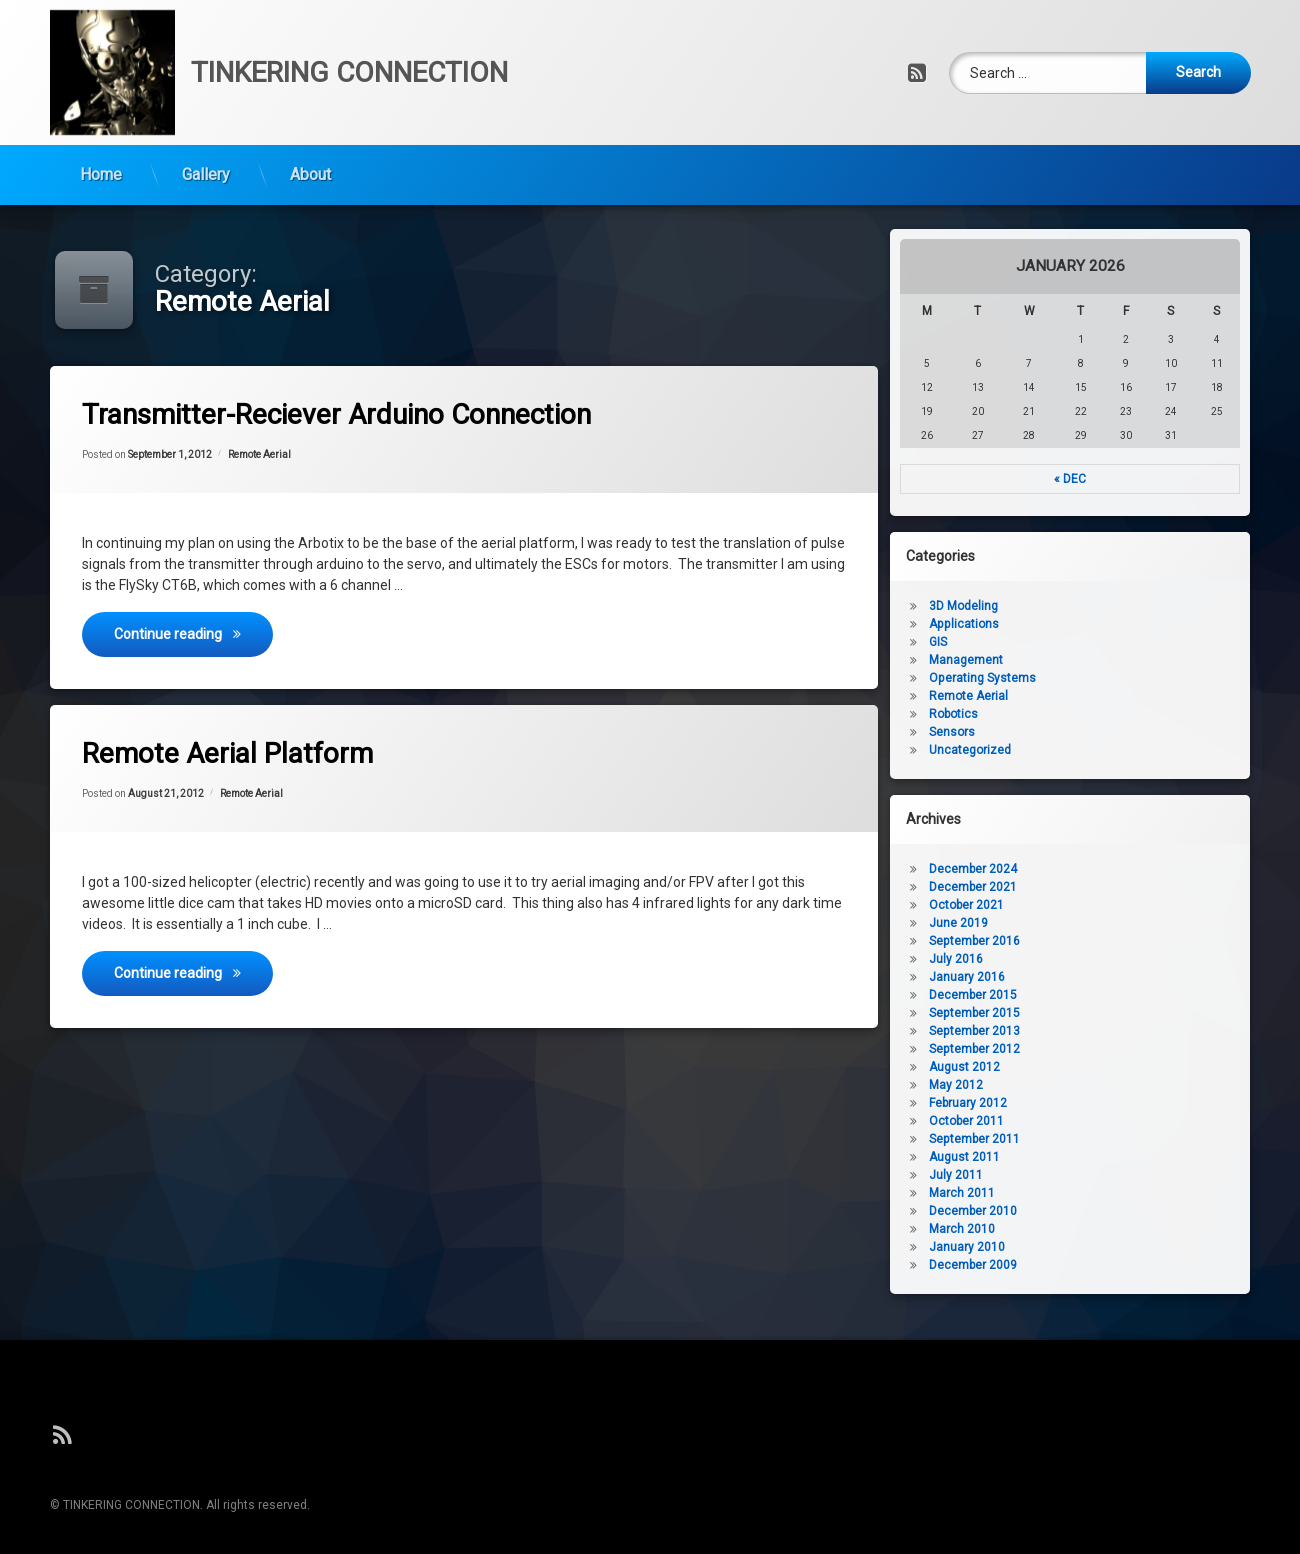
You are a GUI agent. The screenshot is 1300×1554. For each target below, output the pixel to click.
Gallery (206, 109)
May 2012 (1070, 1085)
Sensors (1066, 732)
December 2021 (1087, 887)
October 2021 (1080, 905)
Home (101, 109)
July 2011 (1070, 1175)
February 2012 (1082, 1103)
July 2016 (1070, 959)
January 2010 (1081, 1247)
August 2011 (1078, 1157)
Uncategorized (1084, 750)
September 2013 (1088, 1031)
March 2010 (1076, 1229)
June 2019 (1072, 923)
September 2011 (1088, 1139)
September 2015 (1088, 1013)
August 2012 (1078, 1067)
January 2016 (1081, 977)
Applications (1078, 624)
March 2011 (1076, 1193)
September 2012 (1088, 1049)
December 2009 (1087, 1265)
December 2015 (1087, 995)
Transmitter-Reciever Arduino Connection (395, 418)
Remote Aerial (300, 465)
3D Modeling (1077, 606)
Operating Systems (1096, 678)
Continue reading (260, 620)
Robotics (1067, 714)
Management (1080, 660)
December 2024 (1087, 869)
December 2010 (1087, 1211)
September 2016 (1088, 941)
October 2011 (1080, 1121)
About (310, 109)
